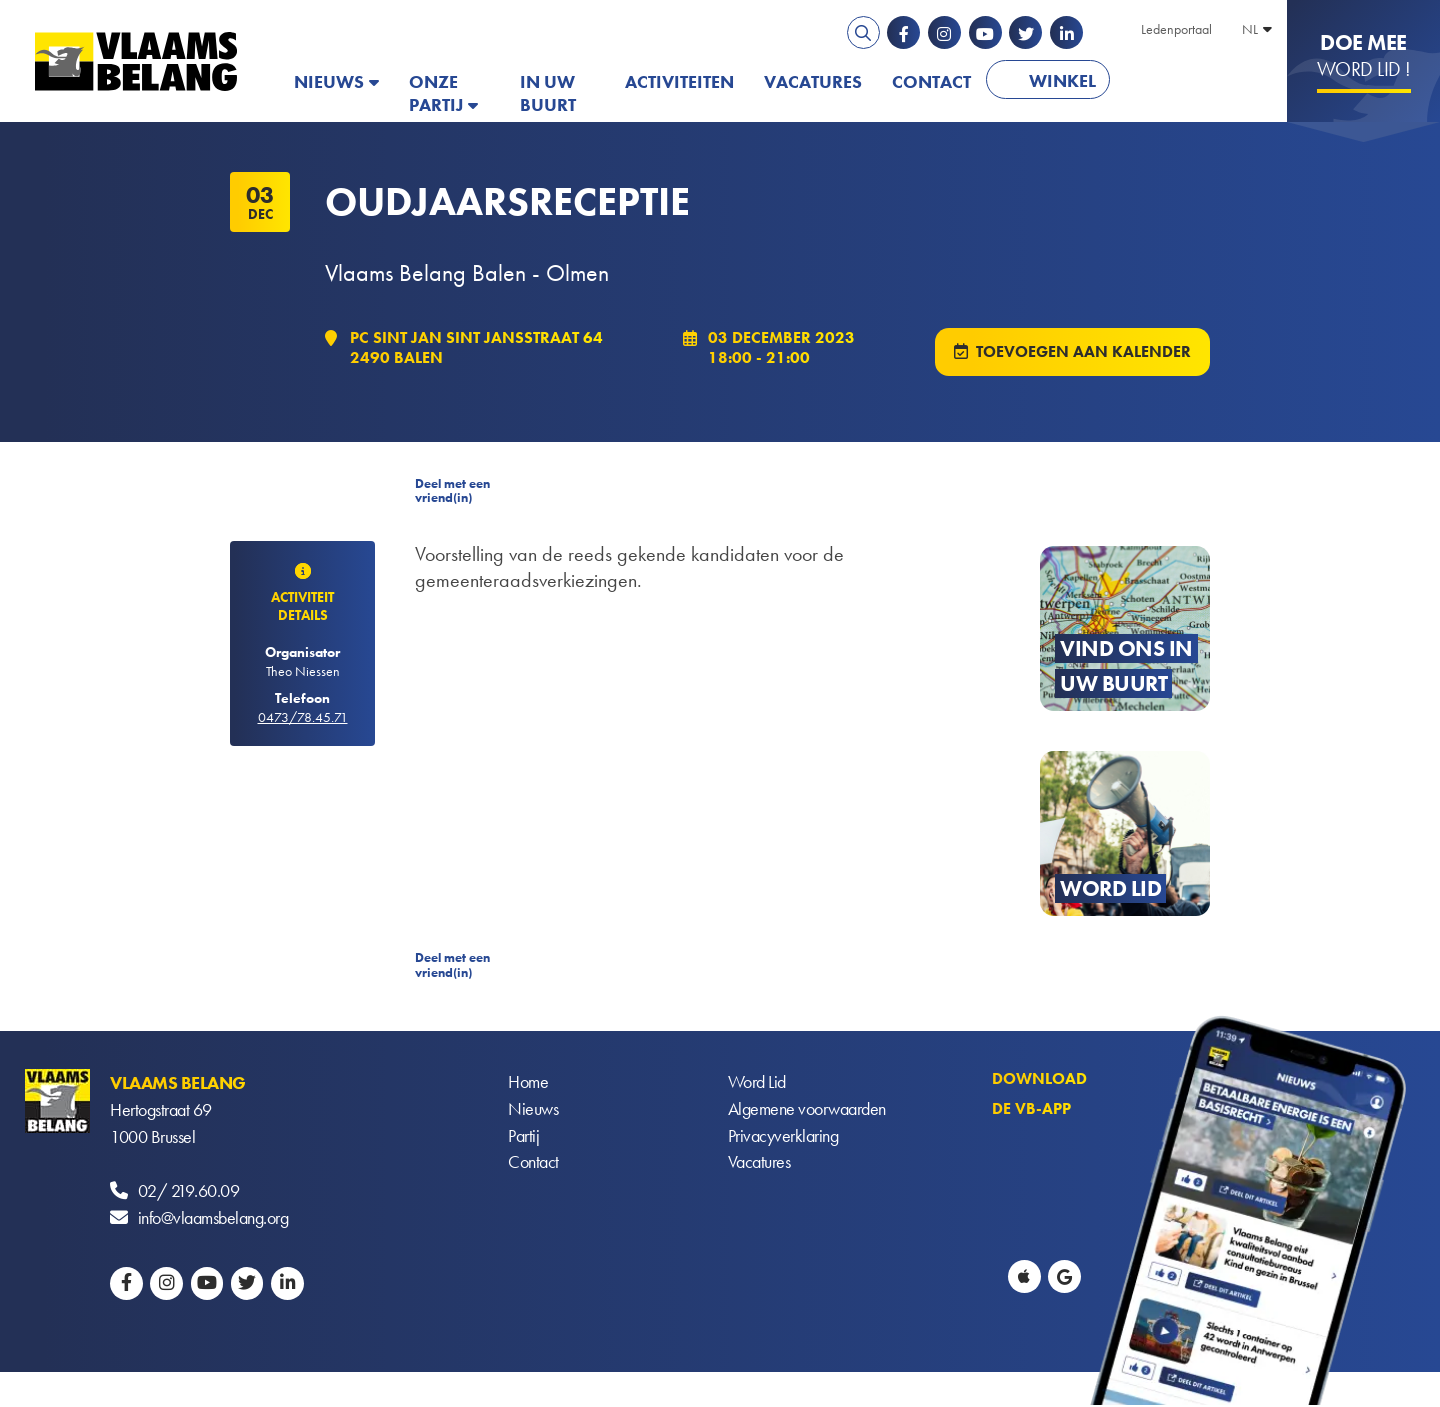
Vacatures (813, 81)
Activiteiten (679, 81)
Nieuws (329, 81)
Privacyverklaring (783, 1138)
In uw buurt (548, 93)
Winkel (1062, 80)
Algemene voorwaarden (807, 1111)
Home (528, 1084)
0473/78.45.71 (303, 718)
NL (1250, 29)
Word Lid (757, 1084)
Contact (931, 81)
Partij (523, 1138)
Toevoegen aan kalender (1083, 352)
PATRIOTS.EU (1190, 81)
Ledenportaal (1176, 29)
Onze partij (436, 93)
